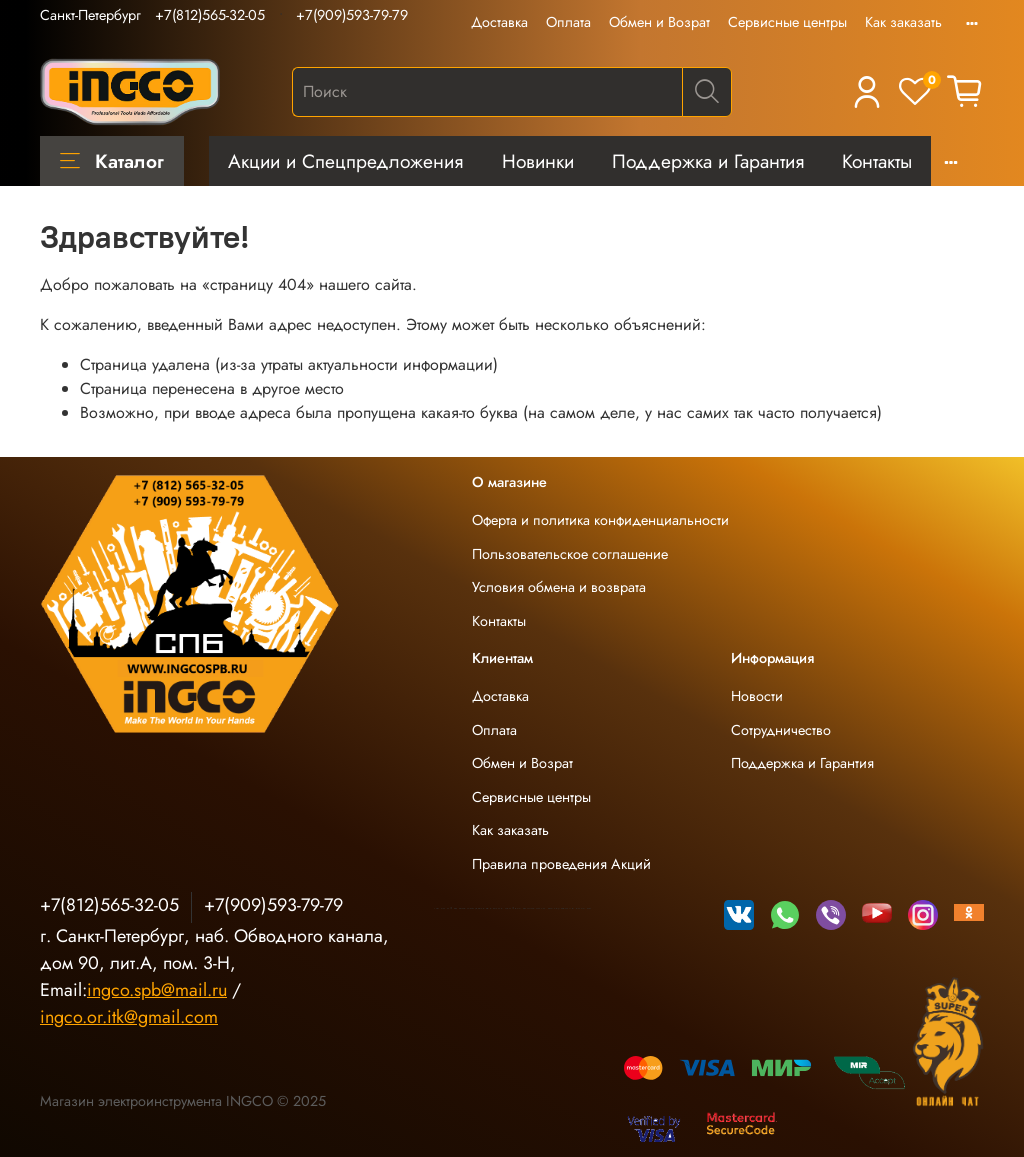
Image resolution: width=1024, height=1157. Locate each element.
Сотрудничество (781, 730)
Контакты (877, 161)
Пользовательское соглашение (570, 554)
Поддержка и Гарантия (708, 161)
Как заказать (903, 22)
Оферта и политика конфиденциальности (600, 520)
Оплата (568, 22)
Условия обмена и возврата (559, 587)
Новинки (538, 161)
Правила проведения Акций (561, 864)
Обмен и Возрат (659, 22)
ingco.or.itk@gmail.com (129, 1017)
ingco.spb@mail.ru (157, 990)
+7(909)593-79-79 (352, 15)
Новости (757, 696)
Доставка (499, 22)
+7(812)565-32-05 (210, 15)
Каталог (112, 161)
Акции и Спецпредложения (345, 161)
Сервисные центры (787, 22)
